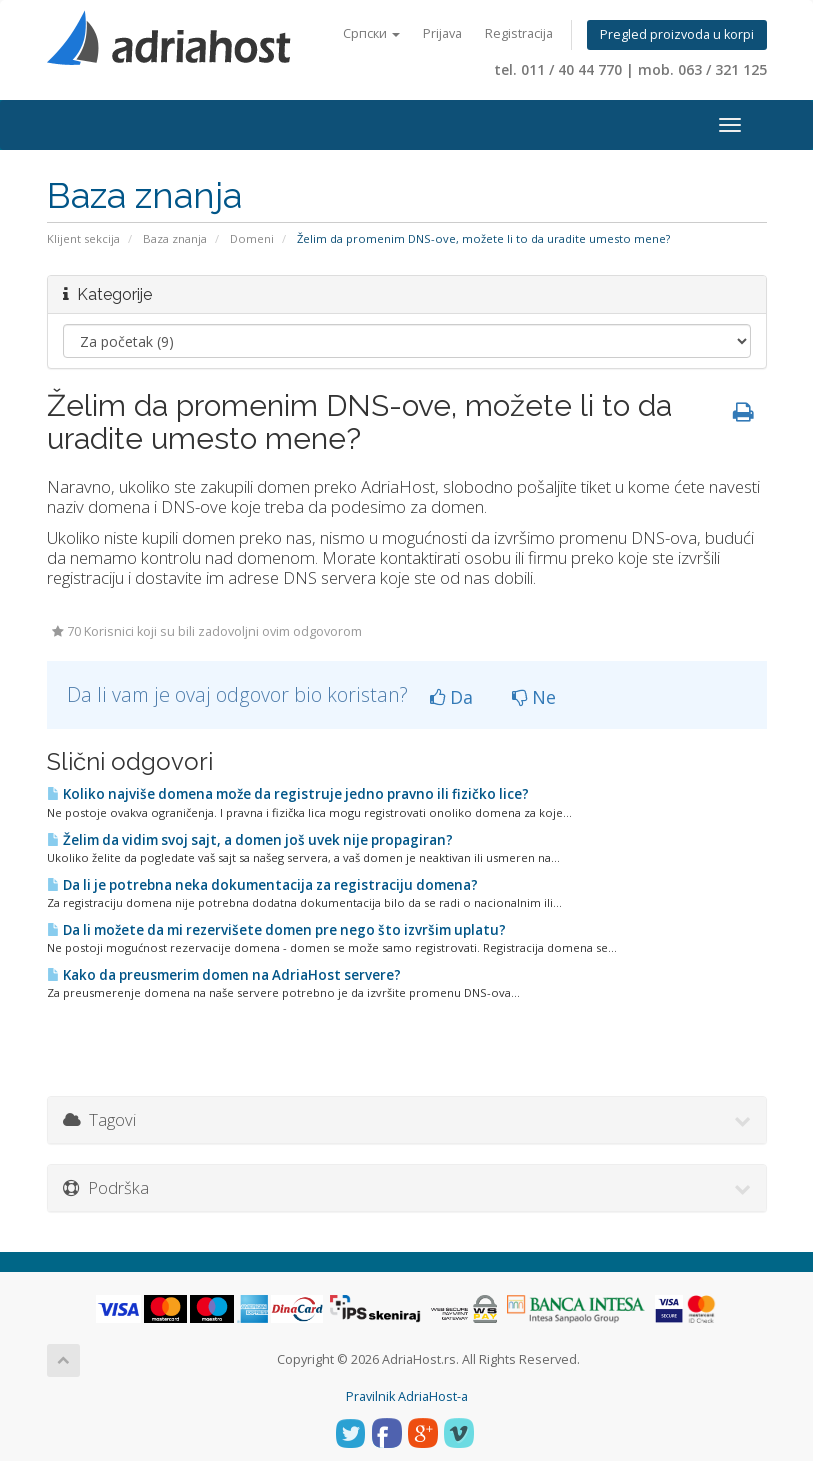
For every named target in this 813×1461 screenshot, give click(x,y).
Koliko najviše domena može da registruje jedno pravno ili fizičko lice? (288, 794)
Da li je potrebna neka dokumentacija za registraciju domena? (262, 885)
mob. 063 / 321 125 (702, 69)
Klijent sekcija (83, 238)
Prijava (442, 33)
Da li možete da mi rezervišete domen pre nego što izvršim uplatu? (276, 930)
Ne (534, 697)
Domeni (252, 238)
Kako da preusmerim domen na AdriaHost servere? (224, 975)
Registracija (519, 33)
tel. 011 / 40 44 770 (558, 69)
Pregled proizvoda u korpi (677, 34)
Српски (371, 33)
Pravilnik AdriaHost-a (407, 1396)
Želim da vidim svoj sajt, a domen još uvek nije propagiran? (250, 840)
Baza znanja (175, 238)
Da (451, 697)
